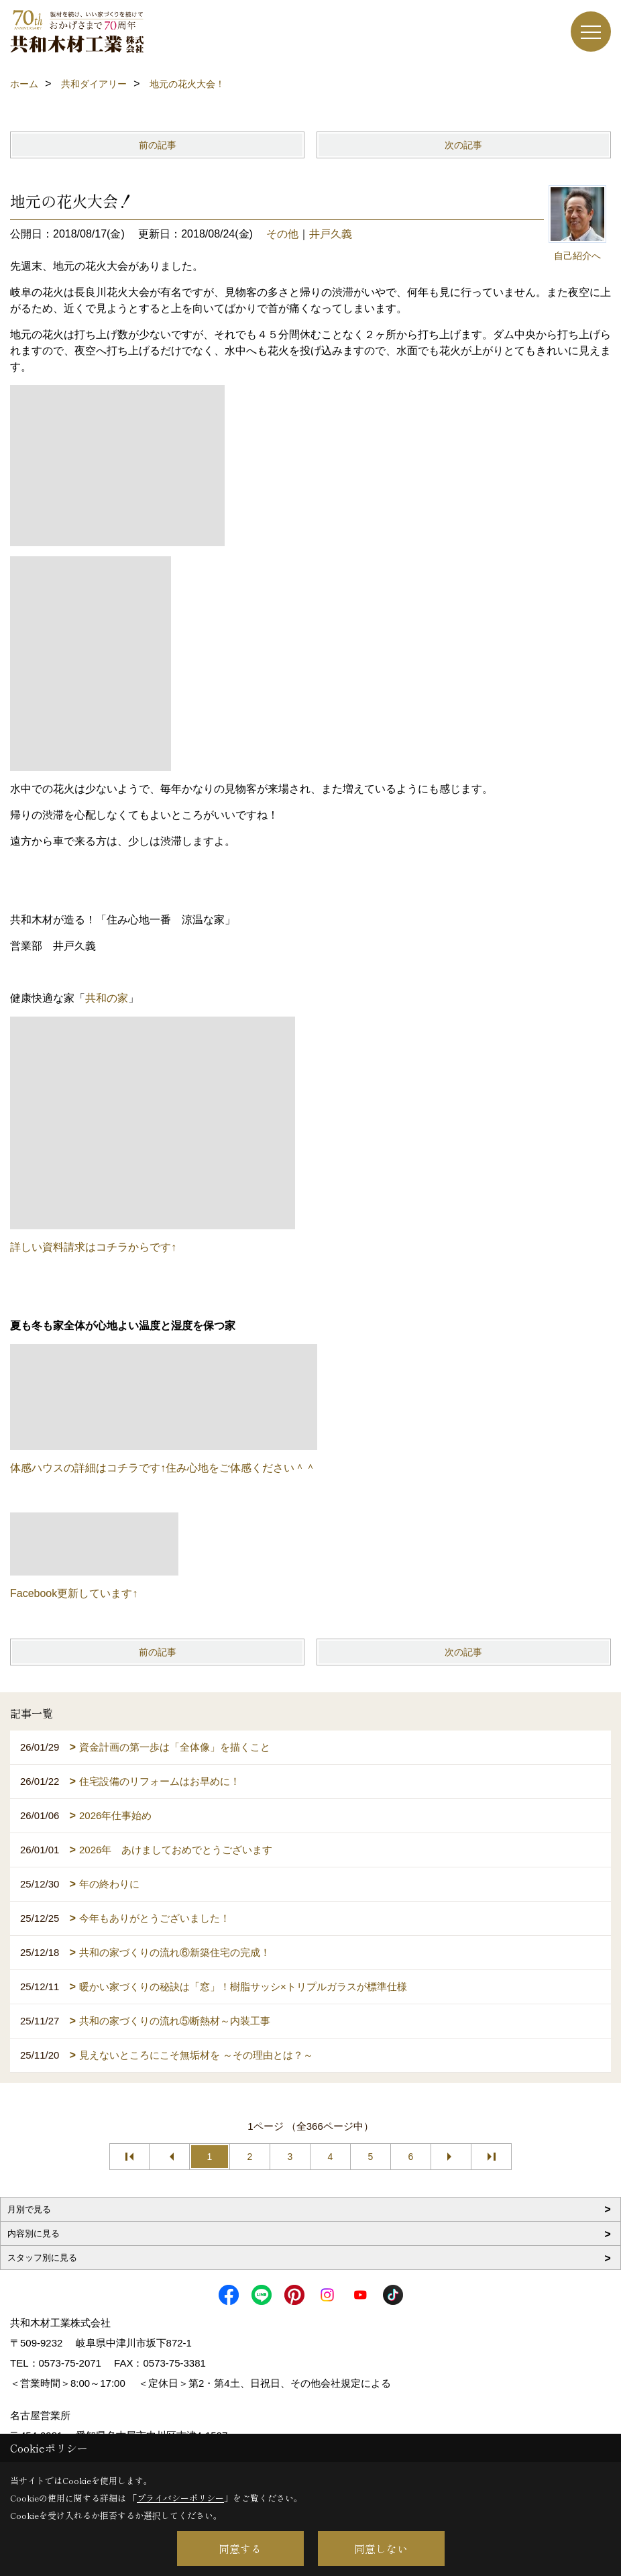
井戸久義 (330, 234)
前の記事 (157, 145)
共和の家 (106, 998)
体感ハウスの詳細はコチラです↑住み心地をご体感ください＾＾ (163, 1468)
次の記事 (463, 145)
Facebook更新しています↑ (73, 1593)
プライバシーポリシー (180, 2497)
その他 (282, 234)
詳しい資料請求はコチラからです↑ (93, 1247)
